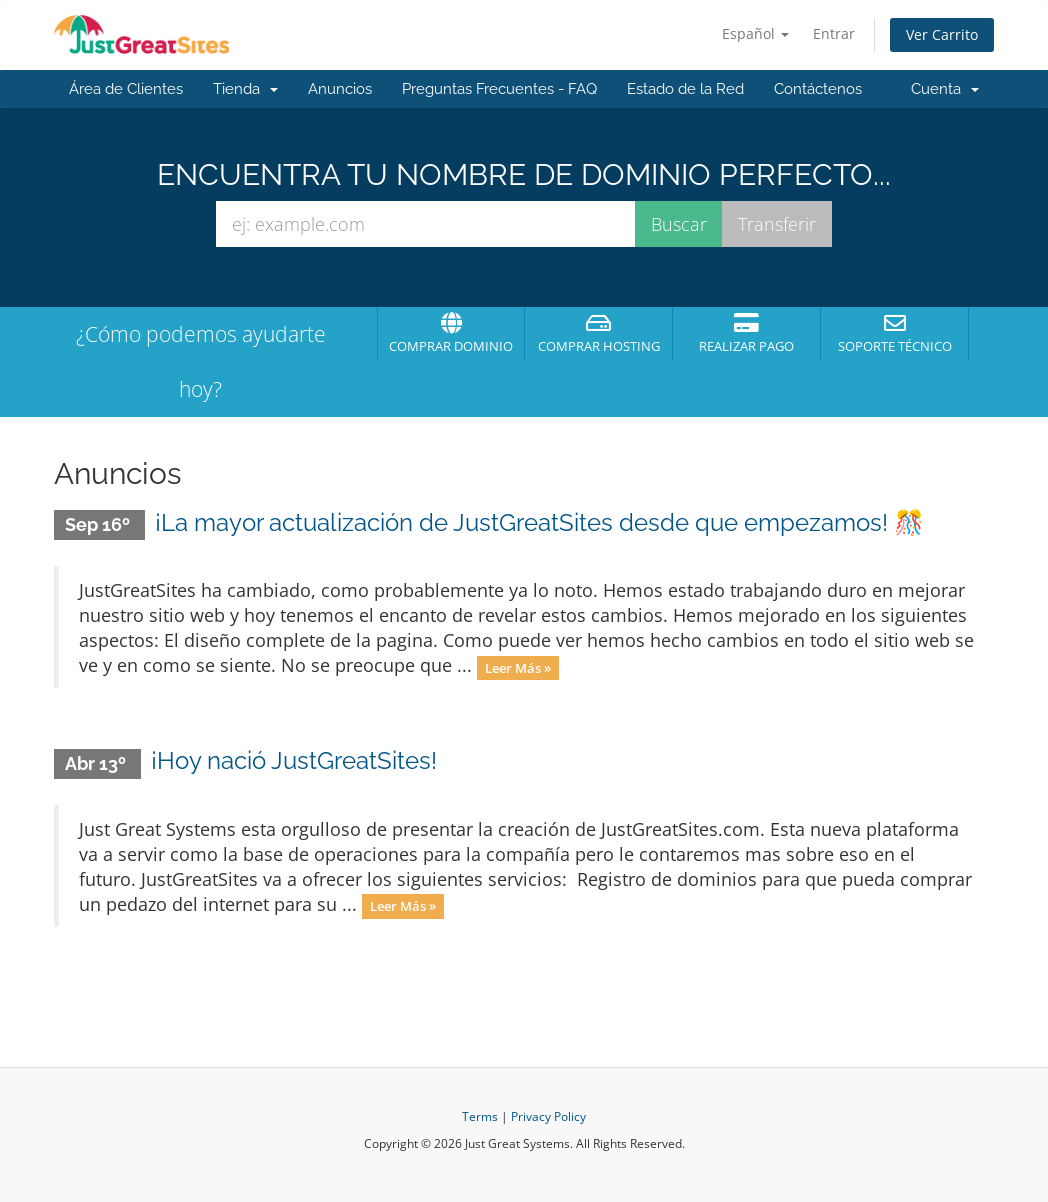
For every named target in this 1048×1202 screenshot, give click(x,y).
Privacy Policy (548, 1116)
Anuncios (340, 89)
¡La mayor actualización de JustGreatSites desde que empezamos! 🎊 (539, 522)
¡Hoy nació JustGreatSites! (294, 760)
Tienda (245, 89)
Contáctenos (818, 89)
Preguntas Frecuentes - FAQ (499, 89)
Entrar (834, 33)
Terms (480, 1116)
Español (755, 33)
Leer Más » (518, 667)
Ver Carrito (942, 34)
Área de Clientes (126, 89)
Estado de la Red (685, 89)
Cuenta (945, 89)
